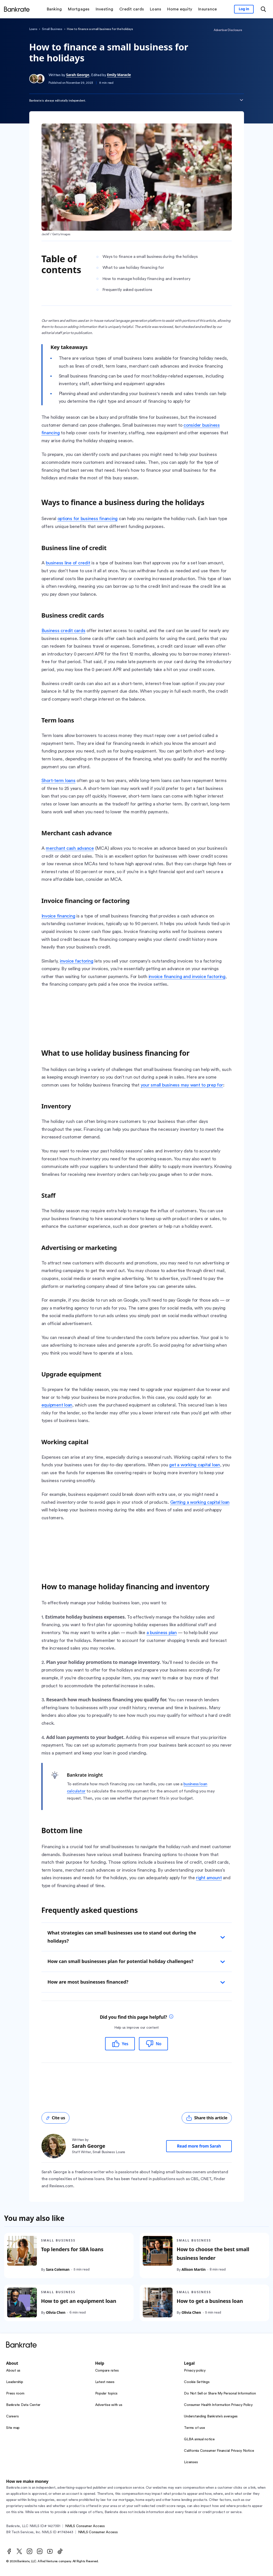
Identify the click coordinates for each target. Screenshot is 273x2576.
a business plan (162, 1632)
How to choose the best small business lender (213, 2254)
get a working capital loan (194, 1465)
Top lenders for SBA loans (72, 2249)
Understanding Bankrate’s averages (211, 2416)
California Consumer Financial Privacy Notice (219, 2451)
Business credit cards (63, 630)
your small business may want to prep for (182, 1085)
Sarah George (77, 74)
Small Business (52, 29)
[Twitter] (19, 2551)
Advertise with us (108, 2405)
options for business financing (88, 518)
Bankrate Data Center (23, 2405)
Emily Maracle (119, 74)
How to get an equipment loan (78, 2300)
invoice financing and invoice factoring (187, 976)
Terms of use (194, 2428)
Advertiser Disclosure (228, 30)
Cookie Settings (196, 2382)
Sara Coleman (57, 2269)
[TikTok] (60, 2551)
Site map (13, 2428)
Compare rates (107, 2370)
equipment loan (57, 1405)
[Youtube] (50, 2551)
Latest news (104, 2382)
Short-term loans (58, 780)
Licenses (191, 2462)
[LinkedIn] (40, 2551)
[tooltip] (171, 2017)
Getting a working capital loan (200, 1502)
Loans (33, 29)
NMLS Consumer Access (85, 2526)
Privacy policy (195, 2370)
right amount (209, 1877)
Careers (12, 2416)
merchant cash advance (70, 848)
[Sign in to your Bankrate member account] (244, 9)
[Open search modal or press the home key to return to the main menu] (263, 9)
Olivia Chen (55, 2312)
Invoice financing (58, 916)
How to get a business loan (210, 2300)
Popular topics (106, 2393)
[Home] (17, 9)
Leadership (14, 2382)
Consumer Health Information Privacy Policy (218, 2405)
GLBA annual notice (199, 2439)
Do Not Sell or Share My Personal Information (220, 2393)
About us (13, 2370)
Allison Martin (193, 2269)
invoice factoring (76, 961)
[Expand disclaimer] (241, 100)
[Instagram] (29, 2551)
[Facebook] (9, 2551)
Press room (15, 2393)
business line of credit (68, 563)
